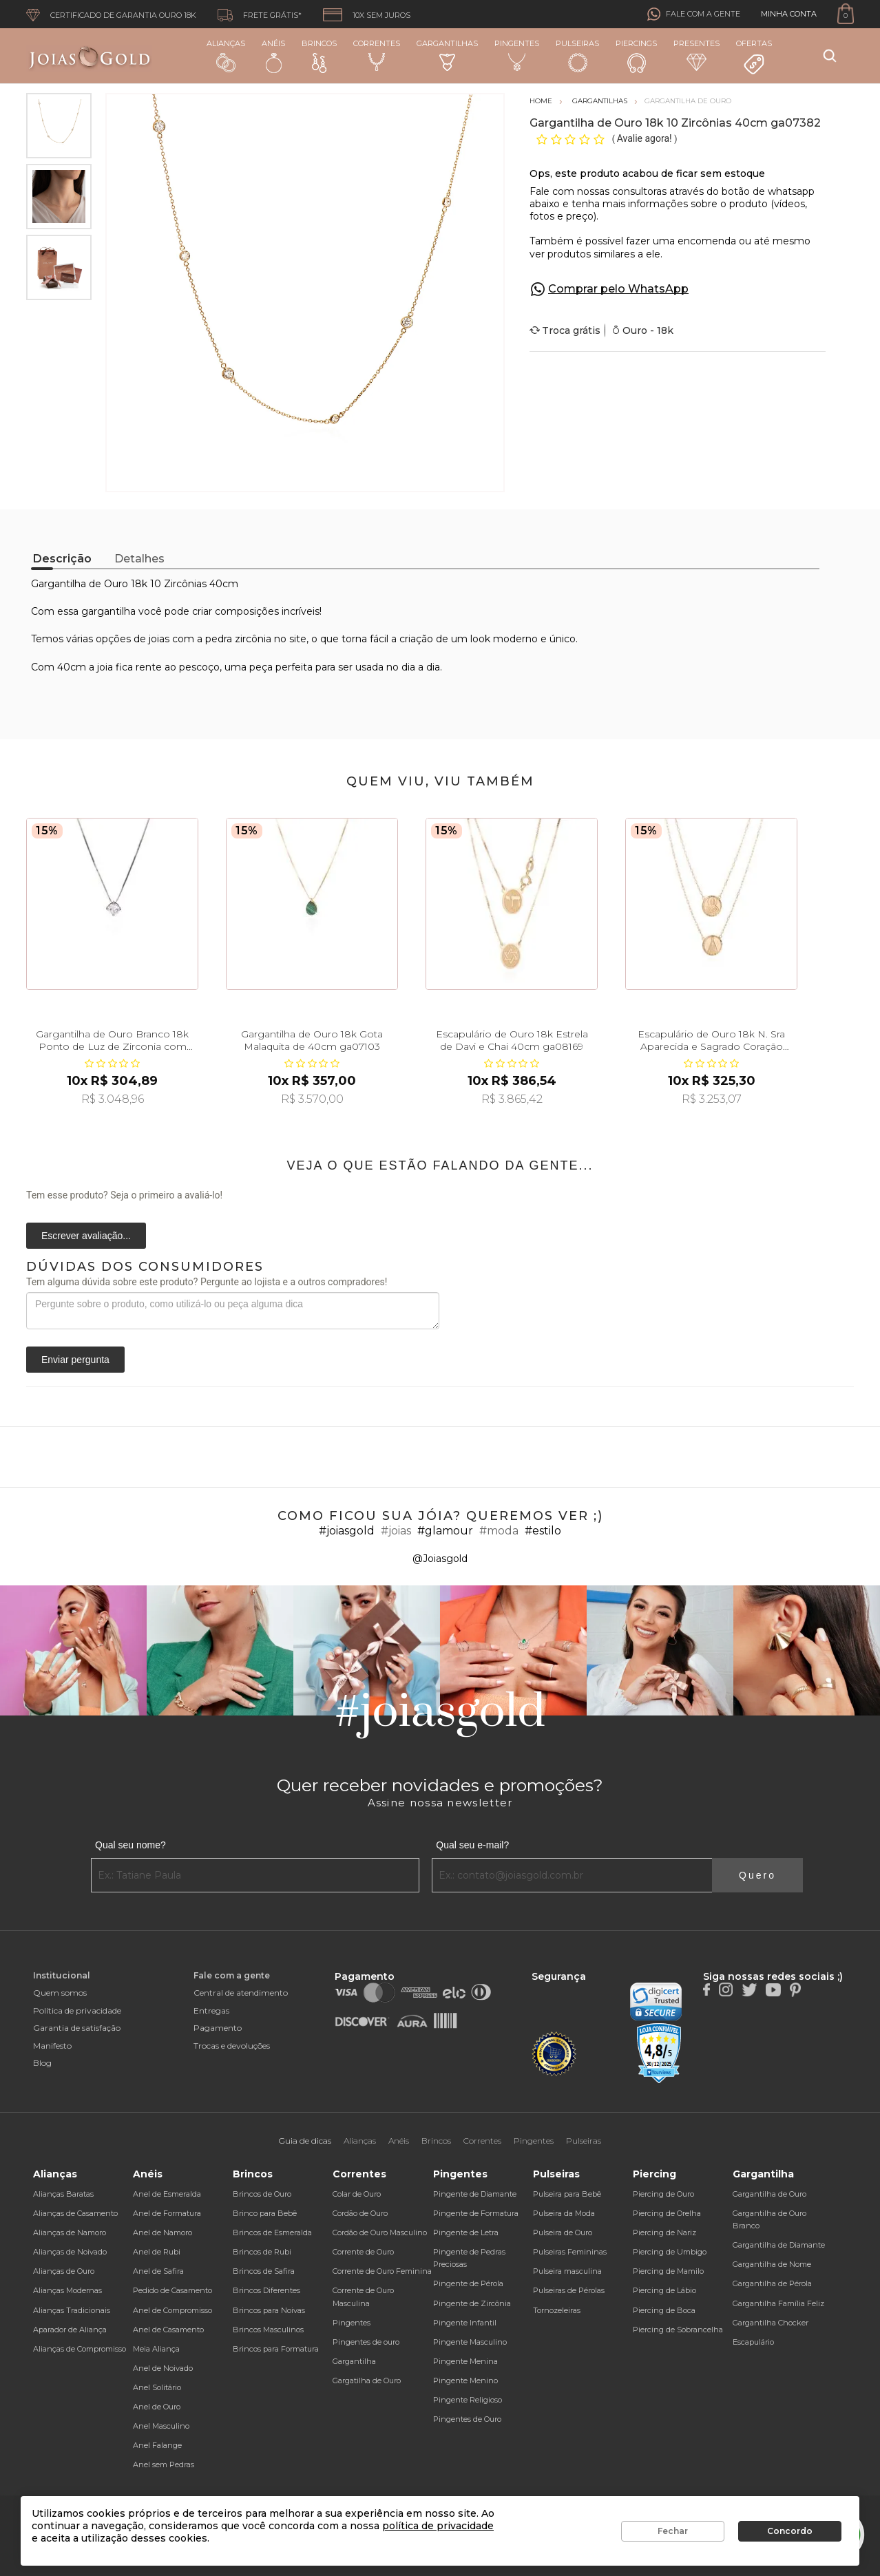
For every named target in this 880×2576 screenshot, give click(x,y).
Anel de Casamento (168, 2329)
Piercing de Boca (664, 2310)
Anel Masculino (161, 2426)
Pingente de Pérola (468, 2283)
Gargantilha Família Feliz (778, 2303)
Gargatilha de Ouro (367, 2380)
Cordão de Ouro (360, 2213)
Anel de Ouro (156, 2406)
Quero (757, 1875)
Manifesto (52, 2045)
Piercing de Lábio (664, 2290)
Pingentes (516, 55)
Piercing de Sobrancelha (678, 2329)
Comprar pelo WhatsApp (618, 288)
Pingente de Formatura (475, 2213)
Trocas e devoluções (231, 2045)
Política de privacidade (77, 2010)
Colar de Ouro (357, 2194)
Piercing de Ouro (663, 2194)
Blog (42, 2063)
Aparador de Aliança (70, 2329)
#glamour (445, 1530)
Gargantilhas (447, 55)
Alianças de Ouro (63, 2271)
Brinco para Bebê (265, 2213)
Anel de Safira (158, 2271)
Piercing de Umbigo (669, 2252)
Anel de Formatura (167, 2213)
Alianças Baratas (63, 2194)
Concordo (790, 2531)
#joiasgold (347, 1530)
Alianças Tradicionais (71, 2310)
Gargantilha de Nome (772, 2264)
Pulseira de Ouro (562, 2232)
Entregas (211, 2010)
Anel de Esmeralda (167, 2194)
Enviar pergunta (75, 1359)
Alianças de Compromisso (79, 2349)
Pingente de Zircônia (472, 2303)
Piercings (636, 56)
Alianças (226, 55)
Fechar (673, 2531)
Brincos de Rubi (262, 2252)
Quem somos (60, 1992)
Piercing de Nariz (664, 2232)
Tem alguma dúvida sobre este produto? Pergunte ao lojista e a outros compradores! (206, 1281)
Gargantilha (354, 2361)
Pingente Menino (465, 2380)
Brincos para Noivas (269, 2310)
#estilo (543, 1530)
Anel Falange (157, 2445)
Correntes (376, 55)
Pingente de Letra (466, 2232)
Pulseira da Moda (564, 2213)
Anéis (273, 56)
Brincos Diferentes (266, 2290)
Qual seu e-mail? (472, 1844)
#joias (396, 1530)
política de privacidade (438, 2526)
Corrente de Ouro (363, 2252)
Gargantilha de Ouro (769, 2194)
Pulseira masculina (567, 2271)
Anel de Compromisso (172, 2310)
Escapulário (753, 2342)
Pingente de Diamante (474, 2194)
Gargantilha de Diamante (779, 2245)
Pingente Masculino (470, 2342)
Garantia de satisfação (77, 2028)
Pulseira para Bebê (567, 2194)
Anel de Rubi (156, 2252)
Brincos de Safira (264, 2271)
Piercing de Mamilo (668, 2271)
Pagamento (217, 2028)
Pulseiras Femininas (570, 2252)
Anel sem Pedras (163, 2464)
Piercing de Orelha (667, 2213)
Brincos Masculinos (268, 2329)
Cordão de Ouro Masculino (380, 2232)
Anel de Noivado (163, 2368)
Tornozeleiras (556, 2310)
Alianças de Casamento (75, 2213)
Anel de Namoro (162, 2232)
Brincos (319, 56)
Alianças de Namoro (69, 2232)
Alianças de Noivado (70, 2252)
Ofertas (754, 57)
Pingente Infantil (464, 2322)
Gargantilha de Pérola (772, 2283)
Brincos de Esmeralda (272, 2232)
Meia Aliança (156, 2349)
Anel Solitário (157, 2387)
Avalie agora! (645, 138)
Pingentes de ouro (366, 2342)
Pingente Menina (465, 2361)
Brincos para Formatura (276, 2349)
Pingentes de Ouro (467, 2419)
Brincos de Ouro (262, 2194)
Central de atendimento (240, 1992)
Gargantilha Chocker (770, 2322)
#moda (498, 1530)
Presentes (696, 55)
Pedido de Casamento (172, 2290)
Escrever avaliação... (86, 1235)
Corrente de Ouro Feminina (382, 2271)
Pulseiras (577, 56)
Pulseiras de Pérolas (569, 2290)
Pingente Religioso (467, 2400)
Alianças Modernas (67, 2290)
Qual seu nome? (130, 1844)
